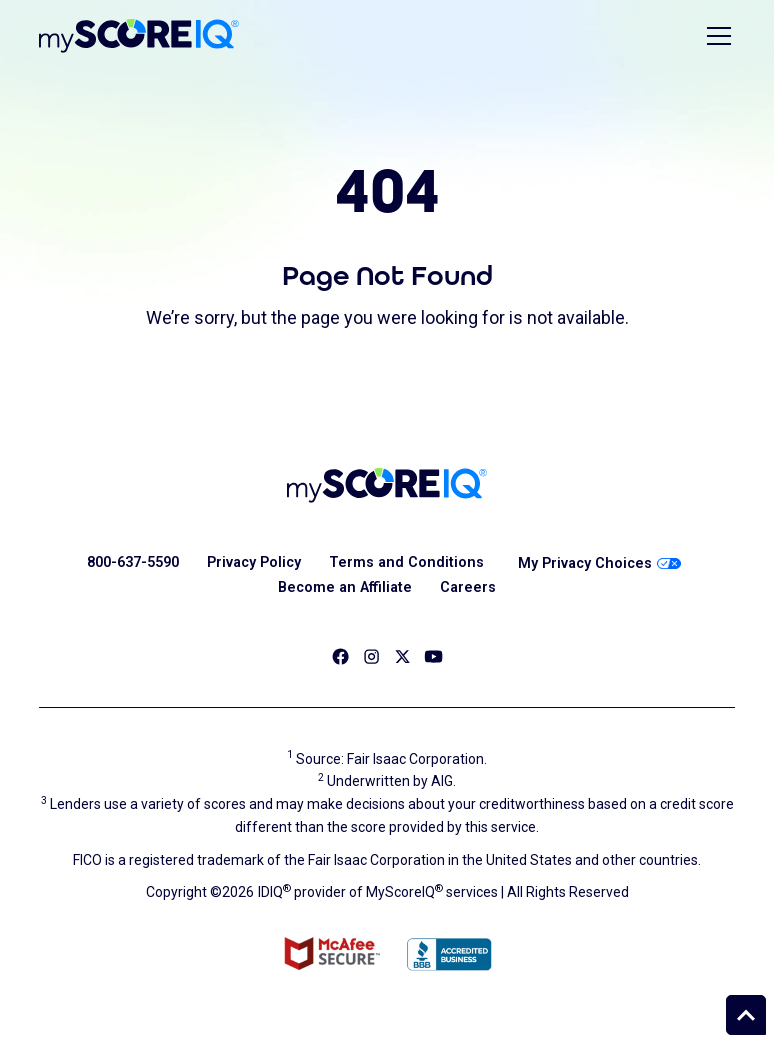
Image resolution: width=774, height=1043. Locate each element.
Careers (468, 587)
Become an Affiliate (345, 587)
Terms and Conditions (406, 562)
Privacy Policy (254, 562)
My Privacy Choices (599, 563)
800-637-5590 (133, 562)
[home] (139, 36)
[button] (715, 36)
